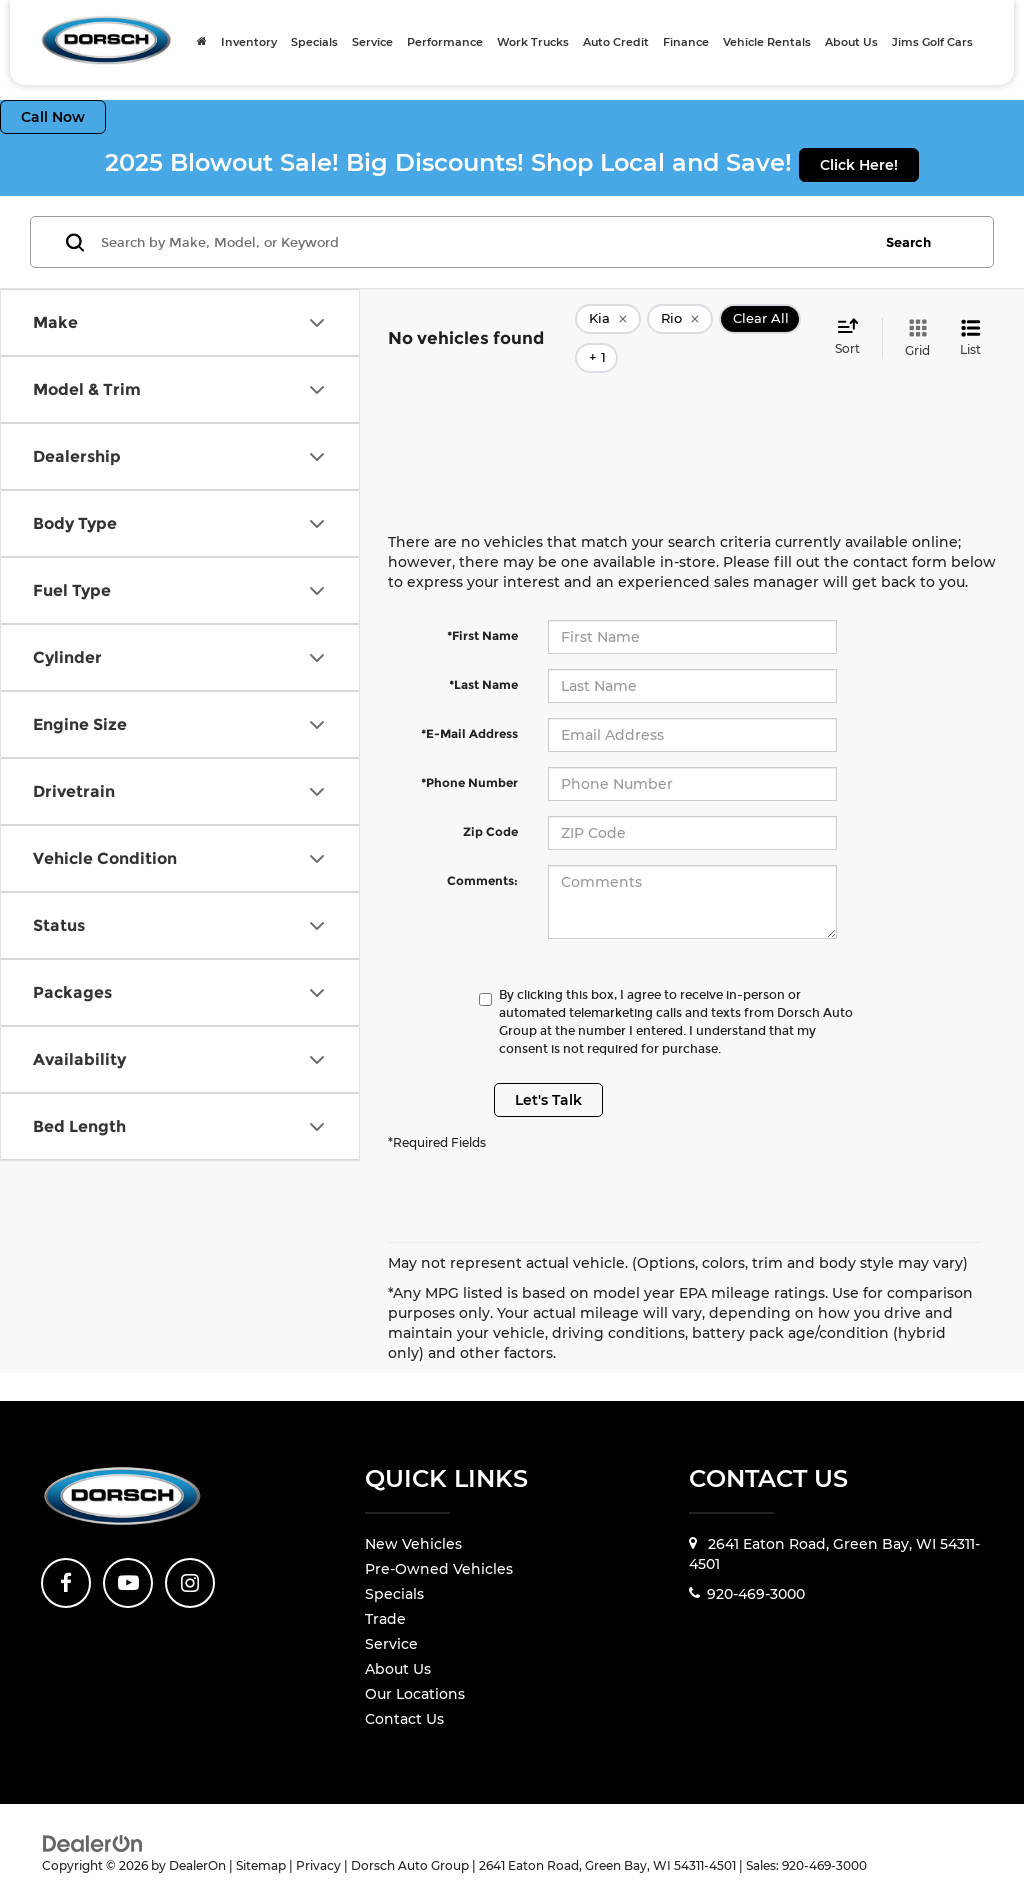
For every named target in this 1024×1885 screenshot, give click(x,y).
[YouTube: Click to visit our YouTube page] (128, 1553)
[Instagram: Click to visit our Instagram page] (190, 1553)
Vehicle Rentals (767, 42)
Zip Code (490, 801)
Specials (314, 42)
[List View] (970, 323)
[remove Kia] (608, 324)
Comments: (482, 850)
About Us (398, 1640)
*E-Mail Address (469, 703)
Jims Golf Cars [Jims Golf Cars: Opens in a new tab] (932, 42)
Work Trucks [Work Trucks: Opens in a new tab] (533, 42)
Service (391, 1615)
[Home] (202, 42)
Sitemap (261, 1835)
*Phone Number (469, 752)
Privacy (318, 1835)
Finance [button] (686, 42)
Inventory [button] (249, 42)
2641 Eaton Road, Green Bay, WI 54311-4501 (834, 1525)
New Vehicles (413, 1515)
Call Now (53, 117)
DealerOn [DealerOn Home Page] (197, 1835)
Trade (385, 1590)
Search (908, 242)
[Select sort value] (853, 323)
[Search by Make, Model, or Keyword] (483, 242)
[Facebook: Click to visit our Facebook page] (66, 1553)
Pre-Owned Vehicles (439, 1540)
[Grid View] (913, 323)
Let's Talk (548, 1070)
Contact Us (404, 1690)
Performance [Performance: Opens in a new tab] (445, 42)
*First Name (482, 605)
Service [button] (372, 42)
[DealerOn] (93, 1813)
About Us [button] (851, 42)
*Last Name (483, 654)
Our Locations (415, 1665)
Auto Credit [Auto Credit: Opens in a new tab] (616, 42)
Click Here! (859, 165)
